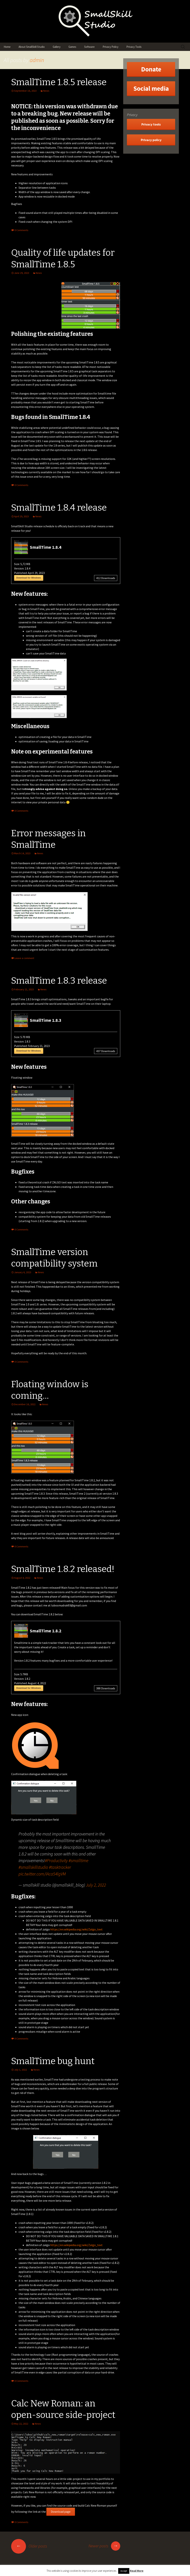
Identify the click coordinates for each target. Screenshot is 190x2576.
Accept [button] (123, 2570)
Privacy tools (151, 124)
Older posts (29, 2546)
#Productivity (56, 1860)
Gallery (56, 47)
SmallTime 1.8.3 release (59, 980)
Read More (136, 2570)
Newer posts (104, 2545)
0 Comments (21, 230)
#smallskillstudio (33, 1867)
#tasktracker (60, 1867)
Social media (151, 88)
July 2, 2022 (96, 1885)
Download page (61, 2511)
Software (89, 47)
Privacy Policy (110, 47)
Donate (151, 69)
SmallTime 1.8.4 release (59, 507)
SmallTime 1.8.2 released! (62, 1569)
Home (7, 47)
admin (37, 60)
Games (72, 47)
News (46, 90)
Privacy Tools (134, 47)
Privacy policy (151, 140)
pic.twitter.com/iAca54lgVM (42, 1874)
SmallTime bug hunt (53, 2061)
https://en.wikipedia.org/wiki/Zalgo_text (76, 1929)
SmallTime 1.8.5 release (59, 82)
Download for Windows (28, 578)
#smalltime (78, 1860)
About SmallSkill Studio (32, 47)
